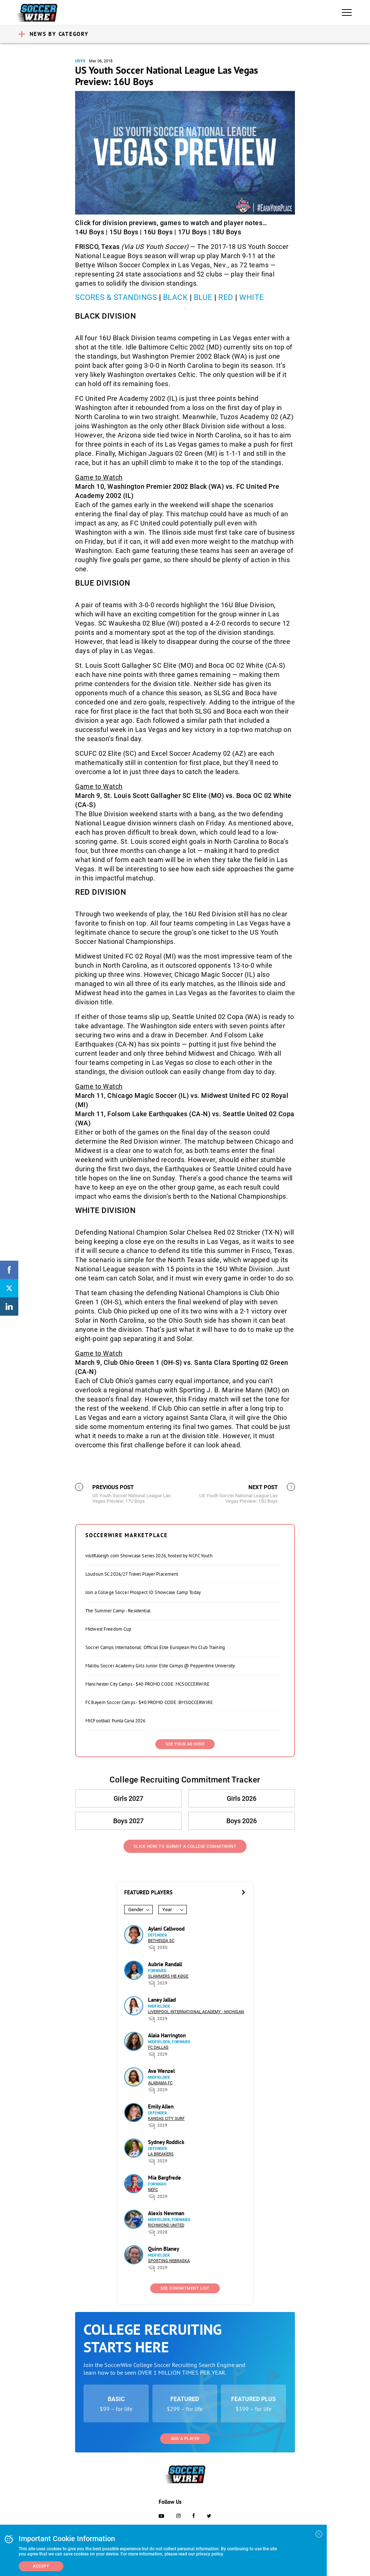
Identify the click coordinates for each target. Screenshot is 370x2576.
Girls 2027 (128, 1798)
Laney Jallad (162, 1999)
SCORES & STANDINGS (116, 297)
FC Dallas (158, 2047)
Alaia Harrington (167, 2035)
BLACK (176, 297)
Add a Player (185, 2438)
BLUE (203, 297)
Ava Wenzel (161, 2070)
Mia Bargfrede (164, 2177)
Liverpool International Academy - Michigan (196, 2011)
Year (167, 1909)
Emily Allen (161, 2106)
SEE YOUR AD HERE (185, 1744)
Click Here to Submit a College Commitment (185, 1846)
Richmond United (166, 2225)
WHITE (251, 297)
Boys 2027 (128, 1821)
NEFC (153, 2189)
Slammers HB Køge (168, 1976)
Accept (41, 2566)
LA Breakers (161, 2154)
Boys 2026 (241, 1821)
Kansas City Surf (166, 2118)
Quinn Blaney (163, 2248)
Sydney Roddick (166, 2142)
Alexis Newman (166, 2213)
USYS (80, 61)
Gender (135, 1909)
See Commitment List (185, 2288)
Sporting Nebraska (169, 2260)
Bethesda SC (161, 1940)
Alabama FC (160, 2083)
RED (225, 297)
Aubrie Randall (165, 1964)
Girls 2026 (241, 1798)
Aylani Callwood (166, 1928)
